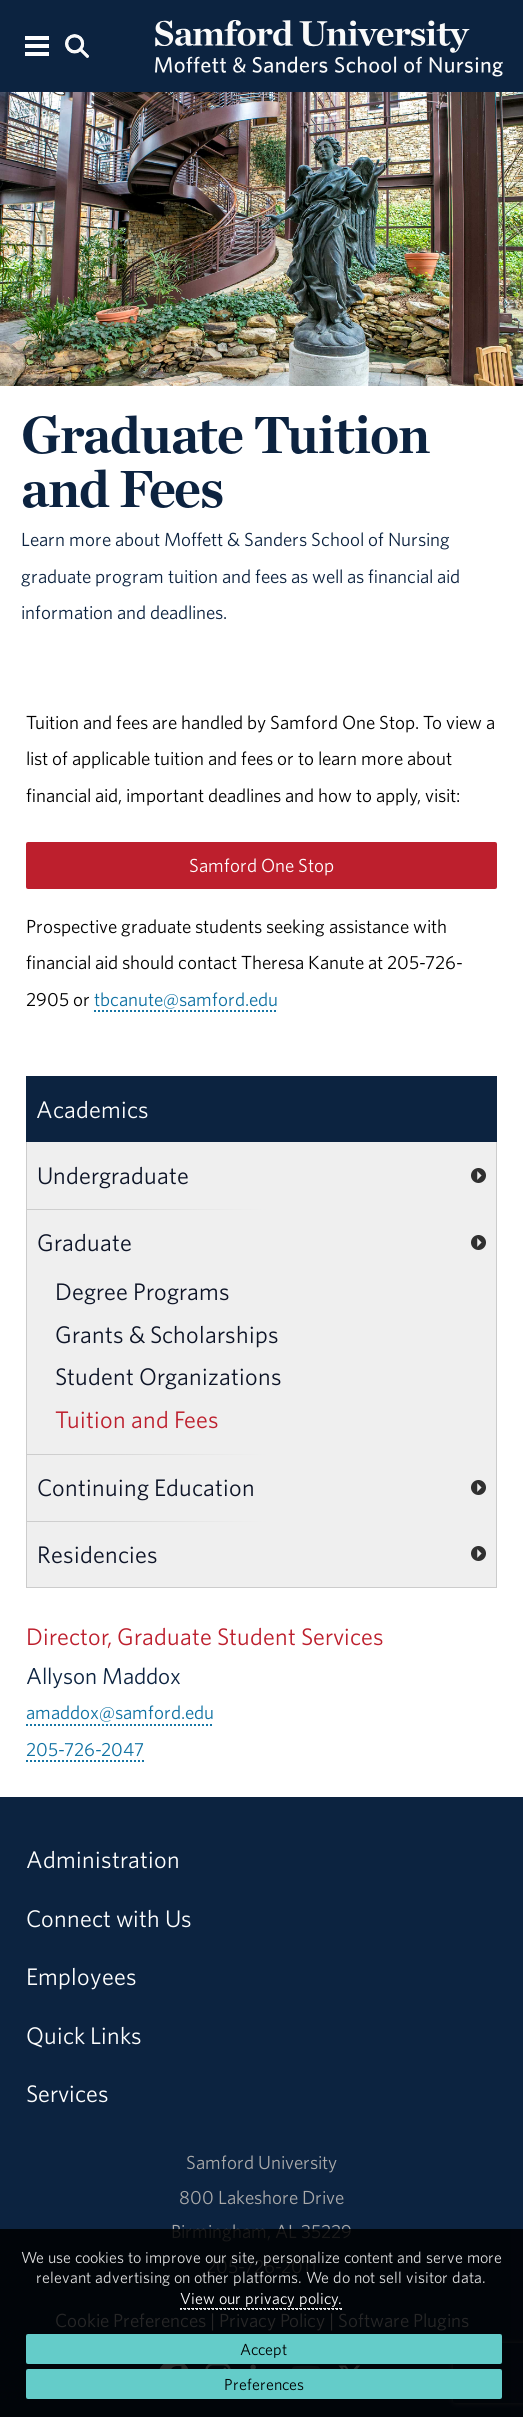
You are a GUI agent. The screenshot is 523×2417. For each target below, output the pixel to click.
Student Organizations (168, 1376)
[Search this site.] (76, 44)
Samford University (261, 2162)
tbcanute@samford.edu (186, 999)
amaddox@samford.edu (120, 1712)
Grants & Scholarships (167, 1334)
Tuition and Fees (137, 1419)
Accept (263, 2349)
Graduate (84, 1242)
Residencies (97, 1554)
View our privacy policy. (261, 2298)
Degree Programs (142, 1291)
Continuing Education (146, 1487)
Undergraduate (113, 1175)
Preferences (264, 2384)
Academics (92, 1109)
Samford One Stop (261, 865)
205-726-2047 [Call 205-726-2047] (85, 1749)
